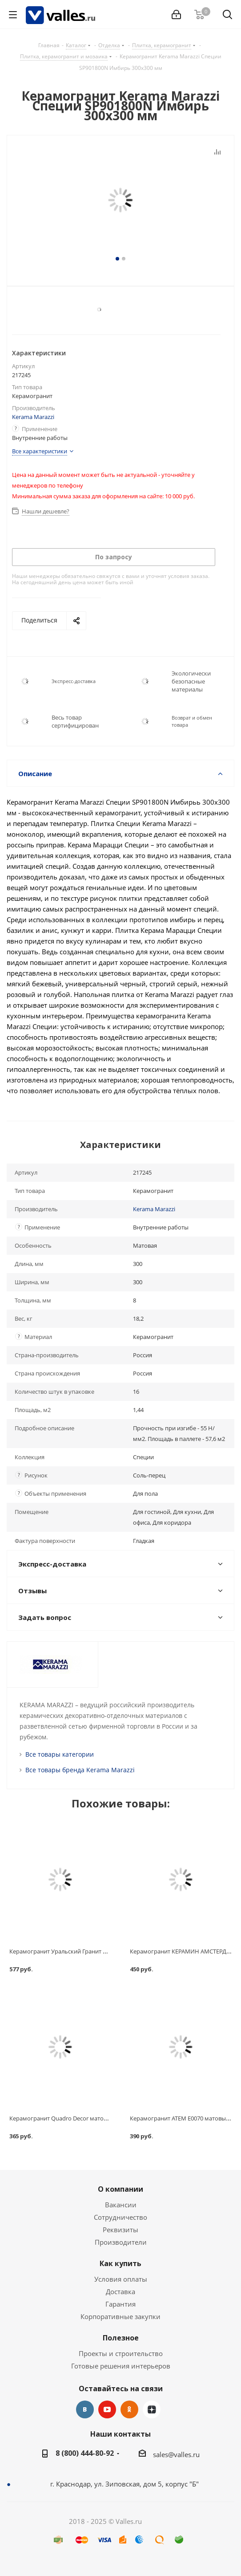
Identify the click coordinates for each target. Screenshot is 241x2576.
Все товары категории (59, 1754)
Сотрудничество (120, 2217)
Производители (121, 2242)
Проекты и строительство (121, 2353)
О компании (120, 2189)
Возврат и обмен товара (192, 721)
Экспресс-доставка (74, 681)
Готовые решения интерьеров (120, 2365)
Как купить (120, 2263)
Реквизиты (120, 2229)
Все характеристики (39, 451)
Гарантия (120, 2303)
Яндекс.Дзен (152, 2409)
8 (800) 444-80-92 (85, 2453)
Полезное (121, 2338)
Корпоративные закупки (120, 2316)
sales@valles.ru (176, 2454)
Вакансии (121, 2204)
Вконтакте (85, 2409)
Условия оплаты (120, 2279)
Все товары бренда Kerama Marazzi (80, 1770)
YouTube (107, 2409)
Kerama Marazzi (33, 417)
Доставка (120, 2291)
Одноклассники (129, 2409)
